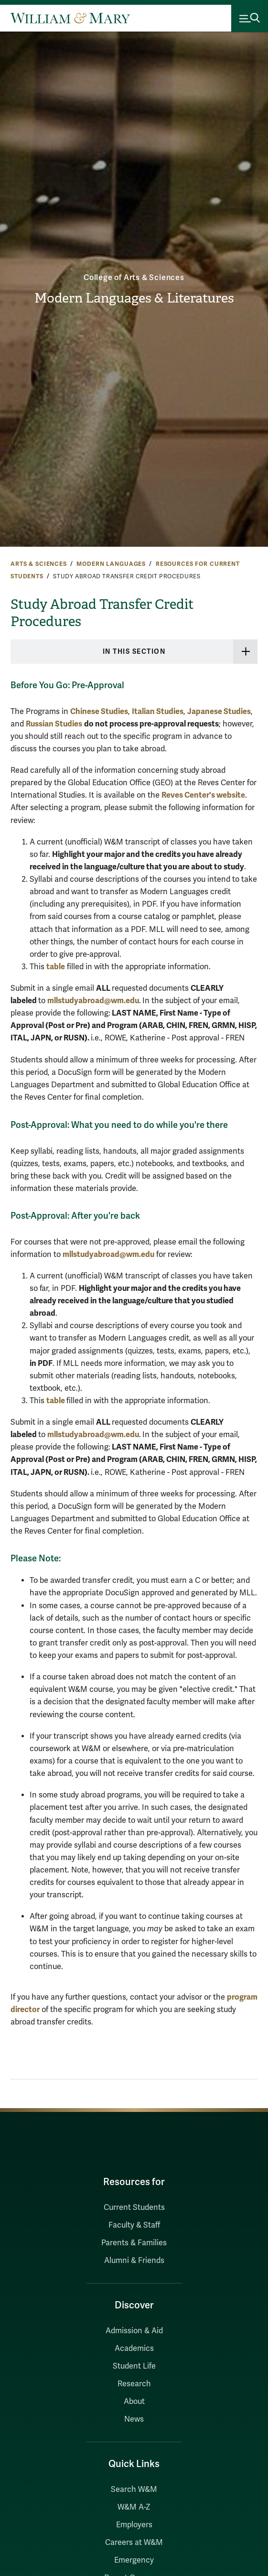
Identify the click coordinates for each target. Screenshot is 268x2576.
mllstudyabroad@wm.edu (93, 1001)
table (55, 967)
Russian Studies (54, 724)
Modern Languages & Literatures (134, 298)
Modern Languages (111, 564)
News (134, 2419)
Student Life (134, 2366)
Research (134, 2384)
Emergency (134, 2560)
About (134, 2401)
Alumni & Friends (134, 2260)
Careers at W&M (134, 2542)
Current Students (134, 2207)
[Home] (70, 18)
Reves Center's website (203, 795)
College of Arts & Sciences (134, 277)
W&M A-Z (134, 2507)
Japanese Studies (219, 711)
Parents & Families (134, 2243)
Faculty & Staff (134, 2225)
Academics (134, 2348)
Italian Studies (157, 711)
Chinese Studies (99, 711)
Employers (134, 2525)
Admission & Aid (134, 2331)
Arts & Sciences (39, 564)
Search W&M (134, 2489)
